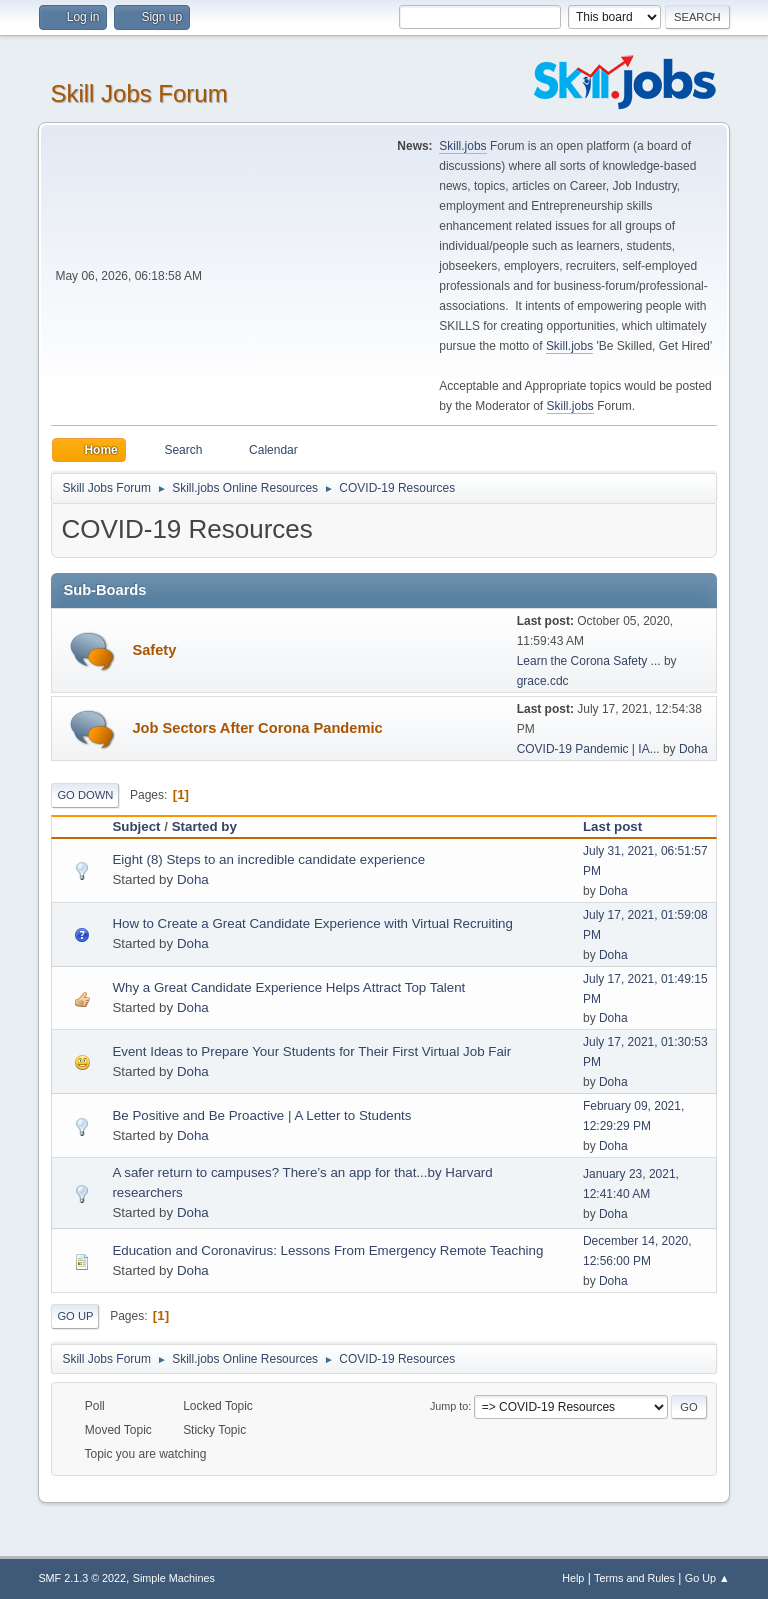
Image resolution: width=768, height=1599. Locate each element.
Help (573, 1578)
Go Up (75, 1316)
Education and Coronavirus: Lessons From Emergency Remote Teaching (327, 1250)
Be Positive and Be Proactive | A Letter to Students (261, 1115)
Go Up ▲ (707, 1578)
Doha (693, 749)
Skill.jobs (462, 146)
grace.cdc (543, 681)
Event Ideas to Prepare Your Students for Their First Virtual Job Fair (311, 1051)
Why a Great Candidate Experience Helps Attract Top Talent (288, 987)
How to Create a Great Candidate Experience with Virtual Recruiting (312, 923)
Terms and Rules (634, 1578)
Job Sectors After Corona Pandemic (257, 728)
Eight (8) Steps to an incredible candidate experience (268, 859)
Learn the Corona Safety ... (589, 661)
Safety (154, 650)
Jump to (449, 1406)
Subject (136, 826)
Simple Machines (174, 1578)
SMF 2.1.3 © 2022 (82, 1578)
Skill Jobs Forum (138, 93)
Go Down (85, 795)
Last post (621, 826)
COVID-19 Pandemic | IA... (588, 749)
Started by (204, 826)
